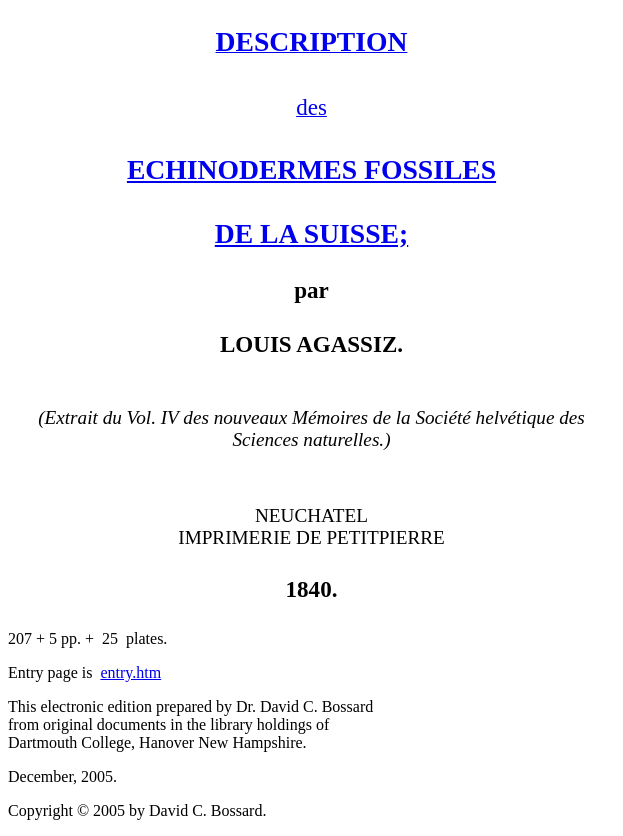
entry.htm (130, 672)
